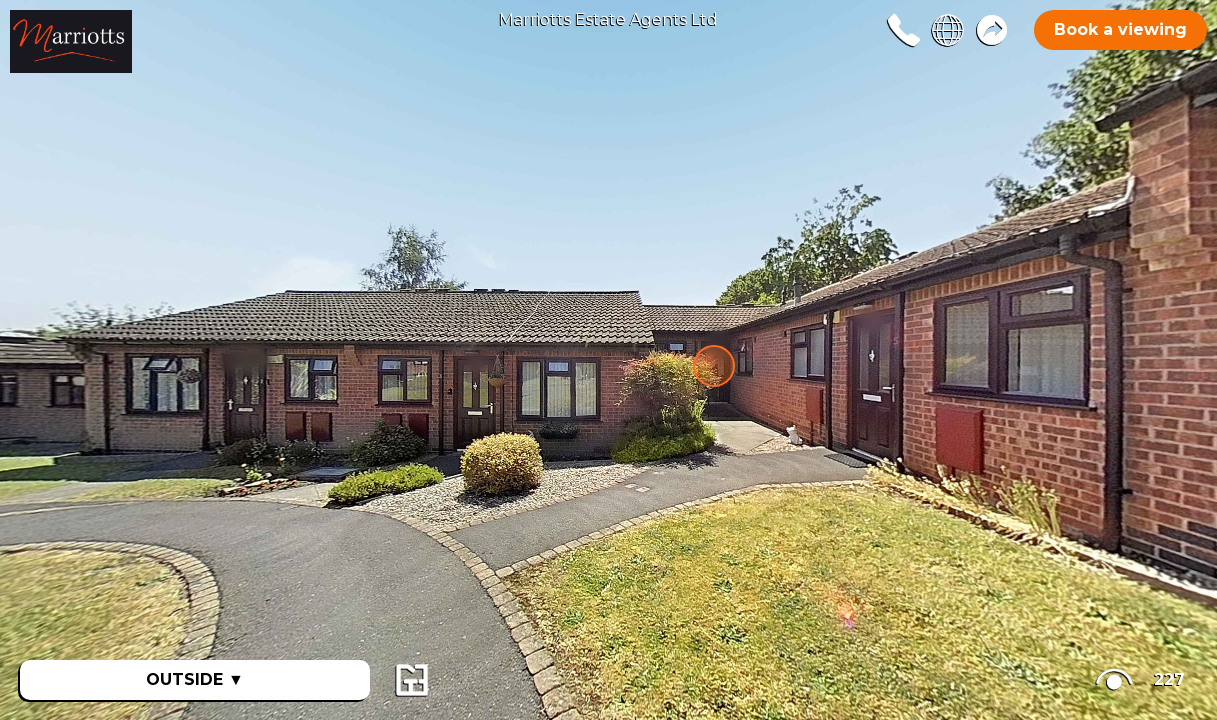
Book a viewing (1120, 29)
